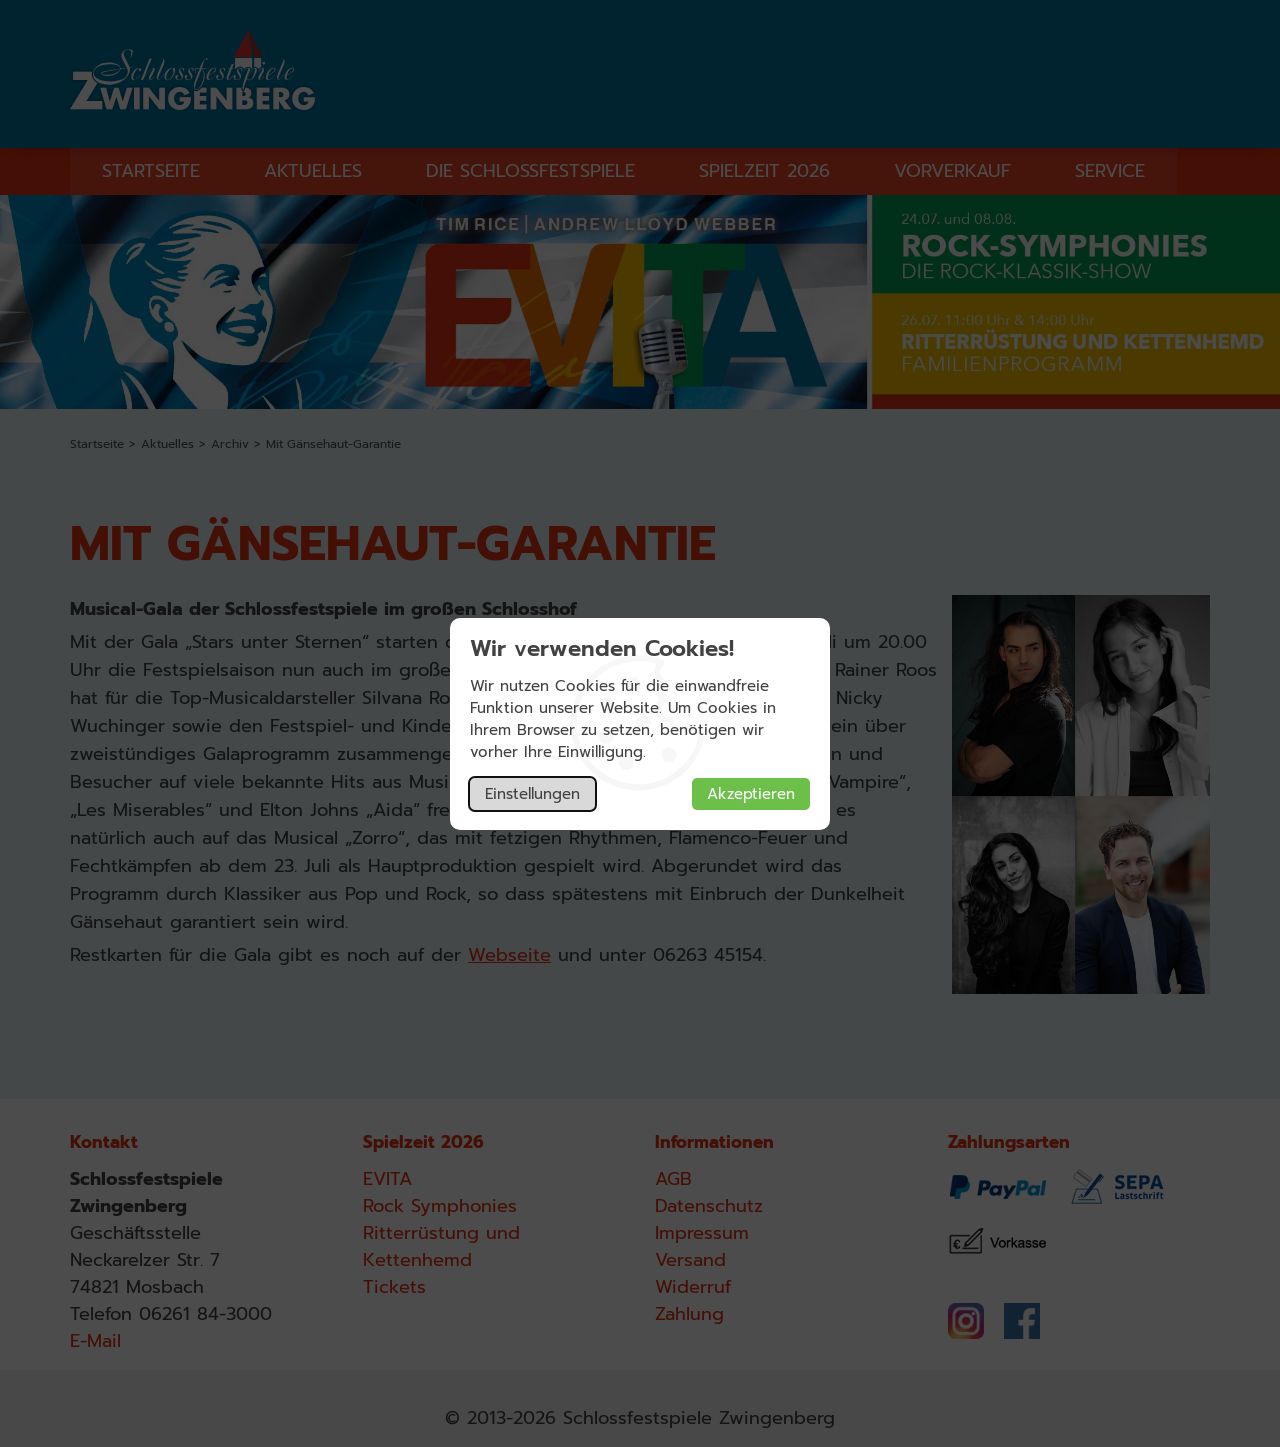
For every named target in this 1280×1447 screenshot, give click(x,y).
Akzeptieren (751, 794)
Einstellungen (532, 794)
